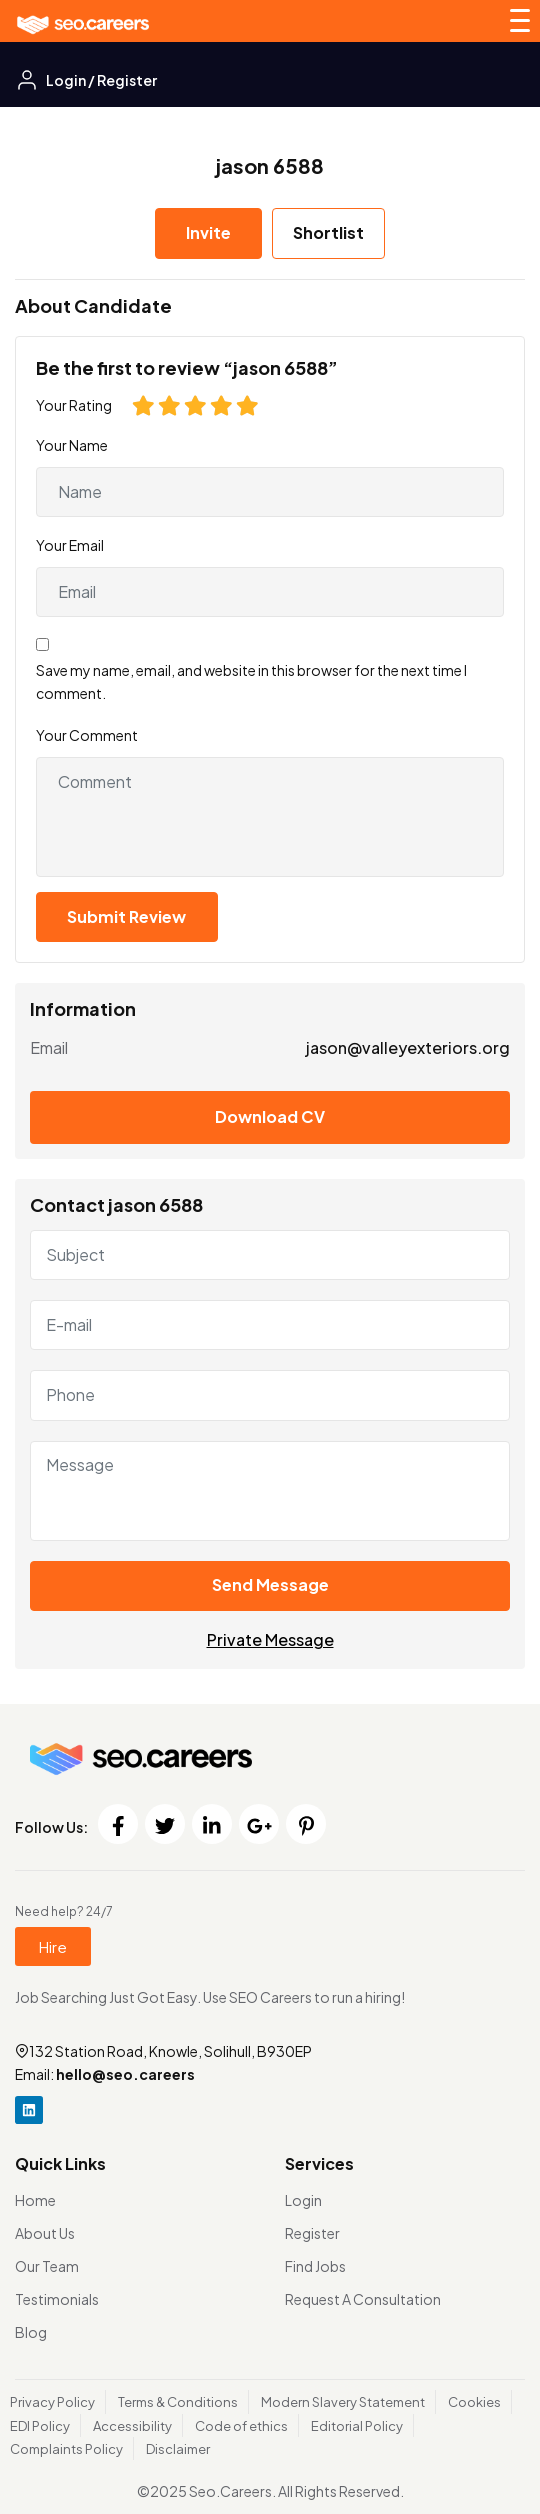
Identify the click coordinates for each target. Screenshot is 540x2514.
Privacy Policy (52, 2402)
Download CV (270, 1116)
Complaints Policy (66, 2449)
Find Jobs (315, 2266)
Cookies (474, 2402)
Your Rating (74, 405)
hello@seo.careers (125, 2074)
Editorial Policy (357, 2426)
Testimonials (57, 2299)
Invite (208, 232)
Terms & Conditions (178, 2402)
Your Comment (87, 735)
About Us (45, 2233)
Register (312, 2233)
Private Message (270, 1639)
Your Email (70, 545)
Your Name (72, 445)
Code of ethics (241, 2426)
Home (35, 2200)
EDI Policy (40, 2426)
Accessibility (132, 2426)
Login (303, 2200)
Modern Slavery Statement (343, 2402)
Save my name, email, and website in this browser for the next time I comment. (251, 681)
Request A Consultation (363, 2299)
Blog (31, 2332)
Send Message (270, 1584)
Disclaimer (178, 2449)
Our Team (47, 2266)
